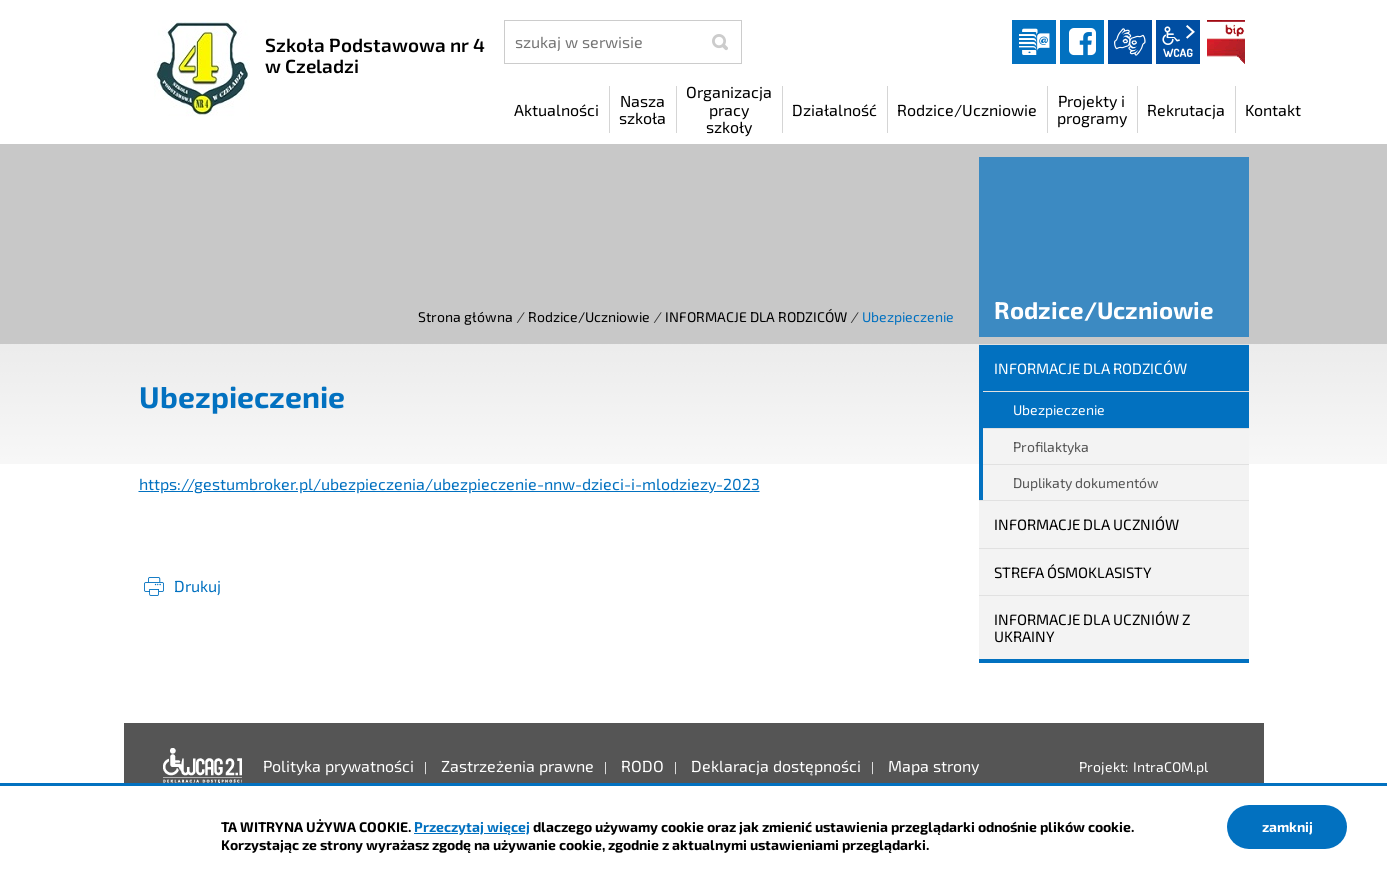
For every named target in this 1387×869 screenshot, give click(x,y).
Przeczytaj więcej (472, 826)
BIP (1226, 42)
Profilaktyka (1051, 446)
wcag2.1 (1178, 42)
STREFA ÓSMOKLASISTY (1073, 572)
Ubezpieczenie (1059, 409)
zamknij (1287, 826)
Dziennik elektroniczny (1034, 42)
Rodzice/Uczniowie (589, 316)
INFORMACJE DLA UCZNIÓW (1086, 524)
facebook (1082, 42)
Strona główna (465, 316)
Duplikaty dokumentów (1086, 482)
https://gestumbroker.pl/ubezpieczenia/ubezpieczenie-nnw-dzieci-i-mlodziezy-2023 (449, 483)
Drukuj (197, 585)
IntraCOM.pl (1170, 766)
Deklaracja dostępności (203, 766)
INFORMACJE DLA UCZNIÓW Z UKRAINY (1092, 627)
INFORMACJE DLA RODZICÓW (756, 316)
